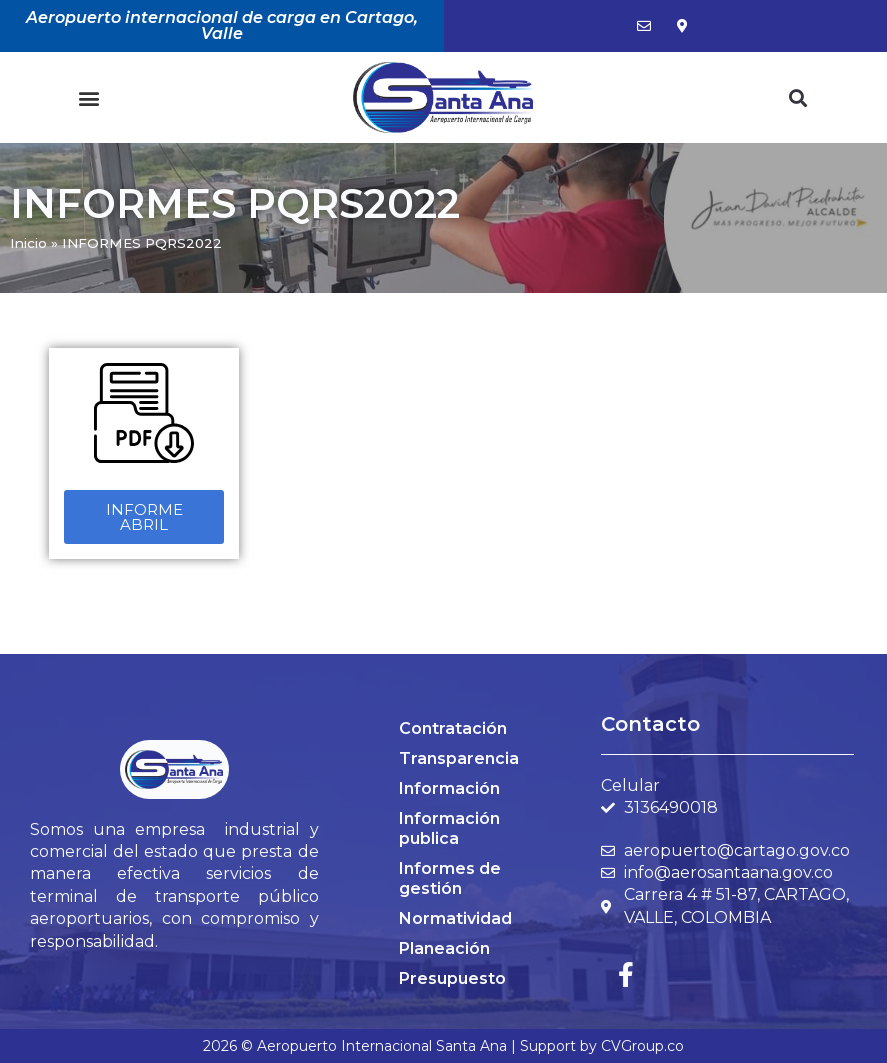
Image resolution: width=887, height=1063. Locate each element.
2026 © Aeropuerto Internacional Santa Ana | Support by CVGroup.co (443, 1046)
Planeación (444, 948)
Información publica (449, 828)
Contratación (453, 728)
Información (449, 788)
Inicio (28, 243)
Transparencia (459, 758)
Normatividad (455, 918)
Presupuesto (452, 978)
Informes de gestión (450, 878)
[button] (88, 97)
